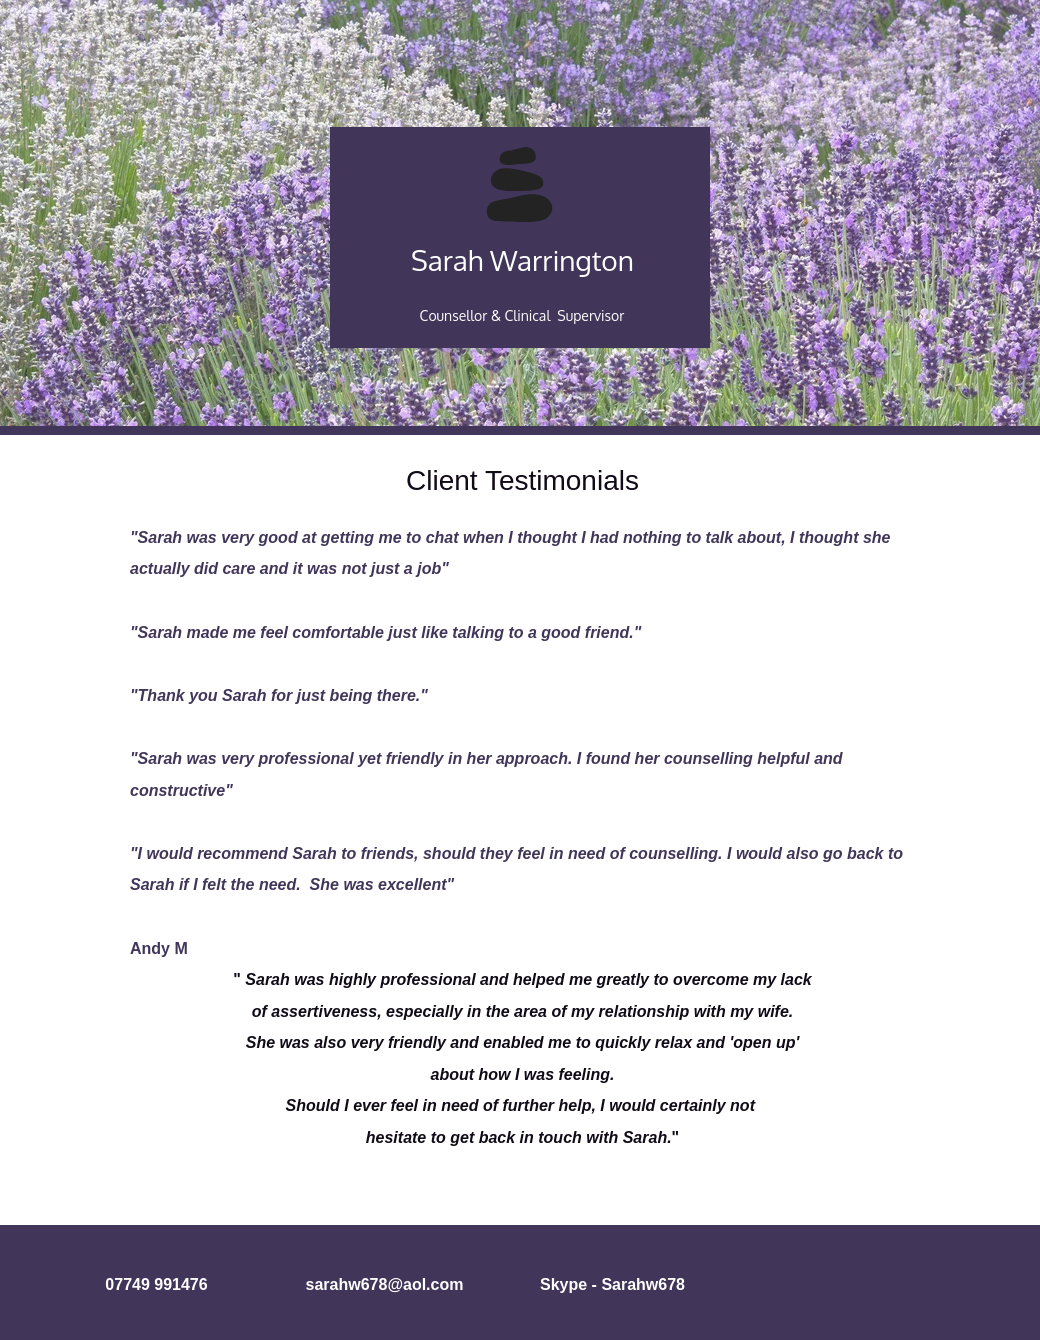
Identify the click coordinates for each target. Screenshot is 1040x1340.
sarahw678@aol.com (385, 1284)
